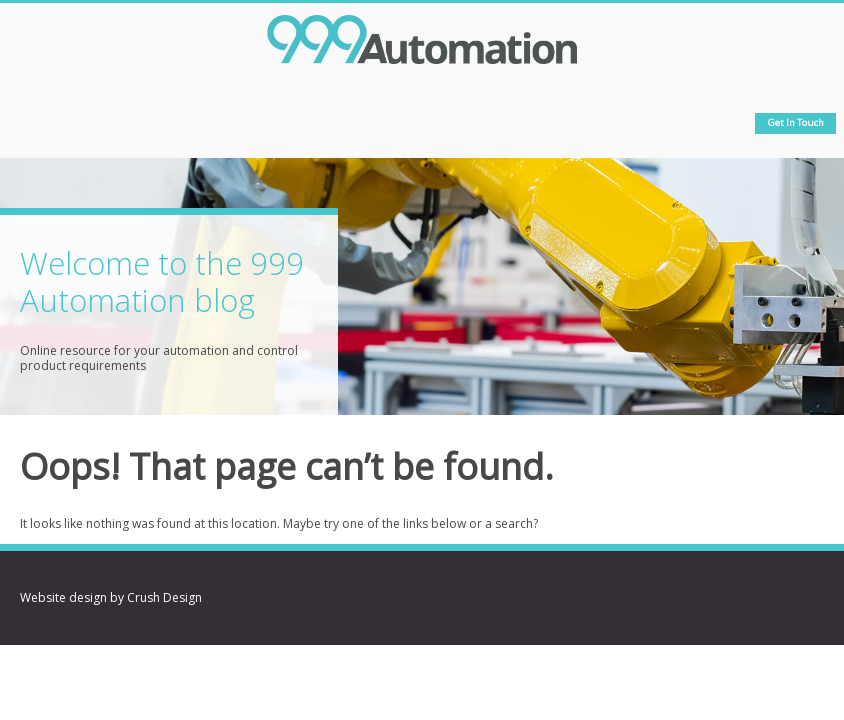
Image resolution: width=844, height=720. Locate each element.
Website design (63, 597)
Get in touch (796, 122)
